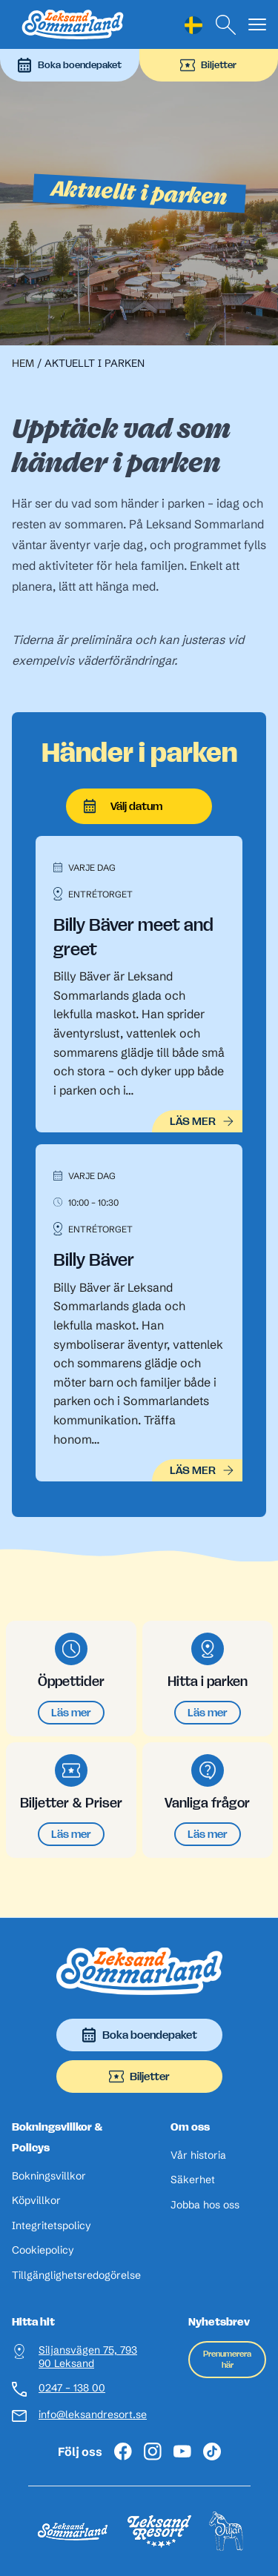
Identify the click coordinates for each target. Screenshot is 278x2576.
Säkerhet (193, 2180)
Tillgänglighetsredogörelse (76, 2275)
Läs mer (71, 1712)
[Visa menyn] (257, 25)
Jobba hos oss (205, 2205)
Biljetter (208, 65)
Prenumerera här (227, 2359)
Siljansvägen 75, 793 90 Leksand (88, 2357)
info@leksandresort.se (93, 2415)
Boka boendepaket (69, 65)
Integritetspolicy (51, 2226)
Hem (23, 363)
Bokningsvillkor (49, 2176)
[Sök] (226, 25)
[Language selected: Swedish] (193, 25)
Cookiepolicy (43, 2250)
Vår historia (198, 2155)
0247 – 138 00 (72, 2388)
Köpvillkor (36, 2200)
